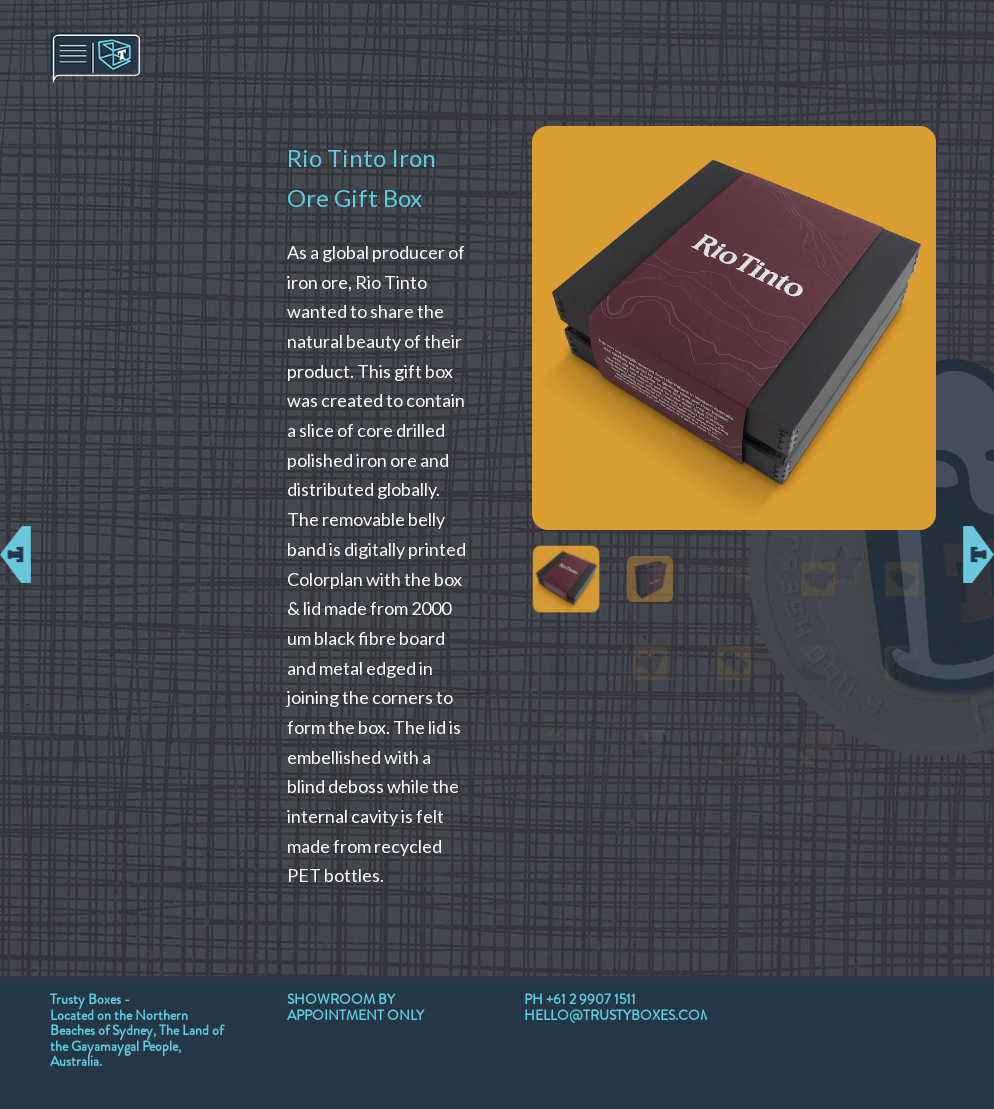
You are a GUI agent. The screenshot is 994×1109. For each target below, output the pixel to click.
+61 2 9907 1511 (591, 999)
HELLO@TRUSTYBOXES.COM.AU (629, 1015)
